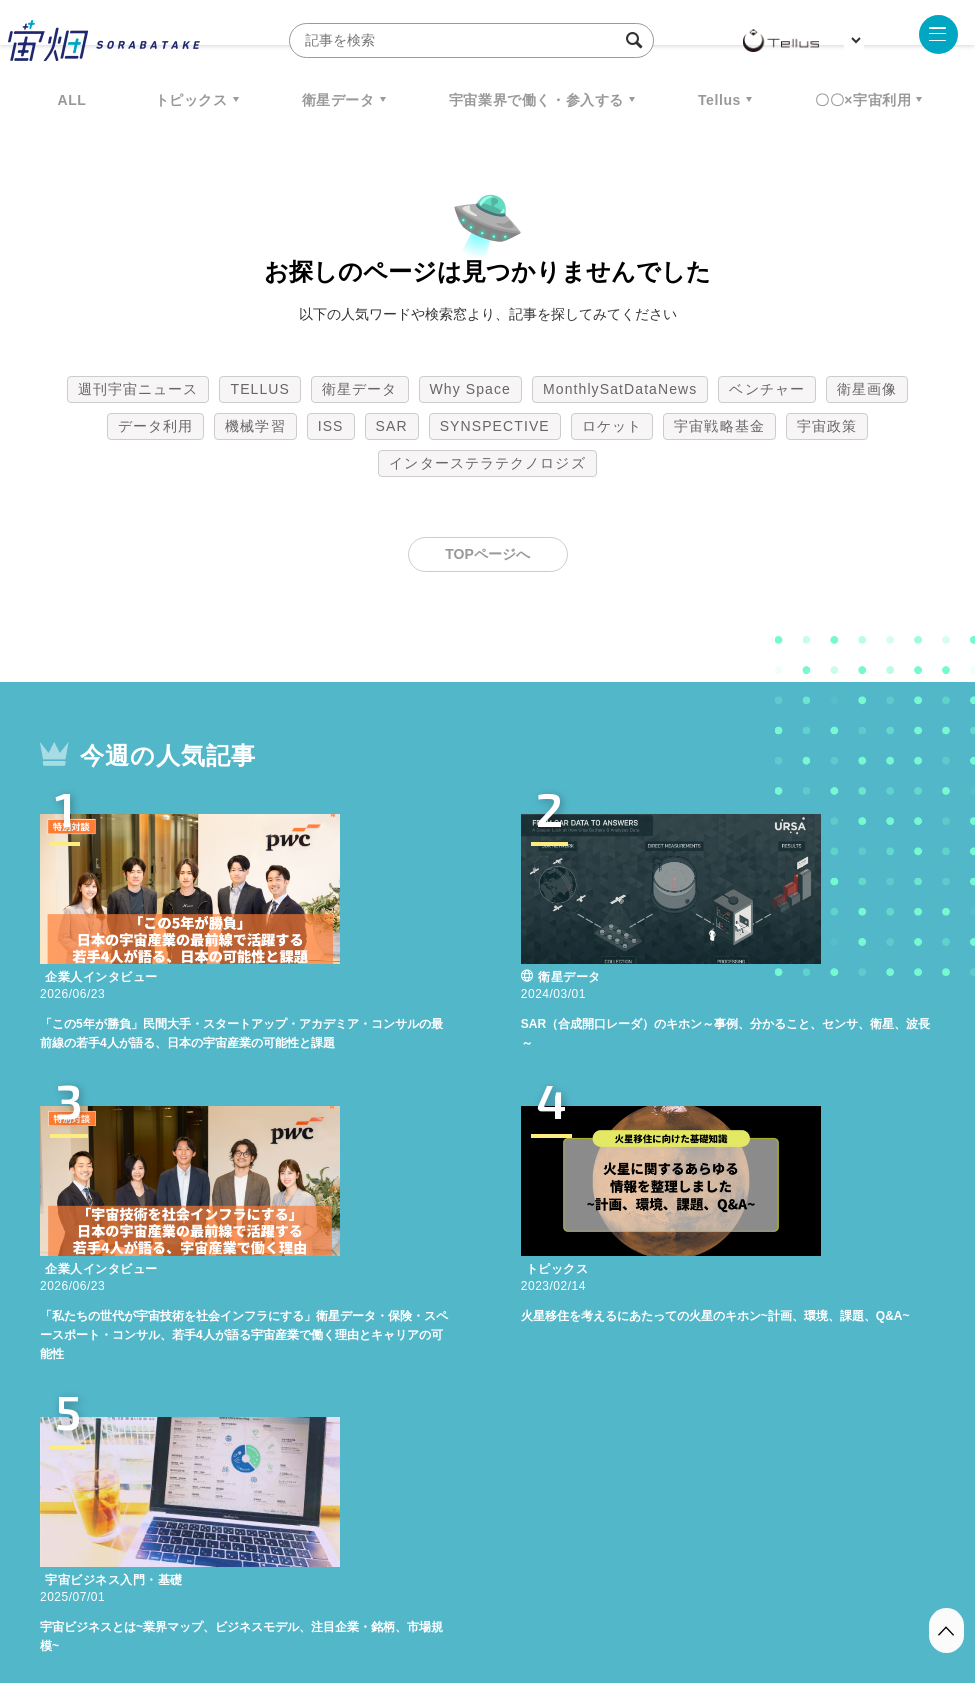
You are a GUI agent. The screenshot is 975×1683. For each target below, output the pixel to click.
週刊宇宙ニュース (138, 389)
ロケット (612, 426)
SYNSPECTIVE (495, 426)
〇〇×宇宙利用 (863, 100)
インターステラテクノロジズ (487, 463)
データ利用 (156, 426)
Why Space (471, 389)
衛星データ (338, 100)
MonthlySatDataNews (620, 389)
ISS (331, 426)
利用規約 (322, 1578)
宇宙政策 (827, 426)
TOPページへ (487, 554)
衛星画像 (867, 389)
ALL (72, 100)
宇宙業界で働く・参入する (536, 100)
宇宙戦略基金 (719, 426)
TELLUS (260, 389)
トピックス (191, 100)
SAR (392, 426)
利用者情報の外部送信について (593, 1578)
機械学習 (255, 426)
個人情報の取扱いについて (428, 1578)
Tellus (719, 100)
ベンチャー (767, 389)
